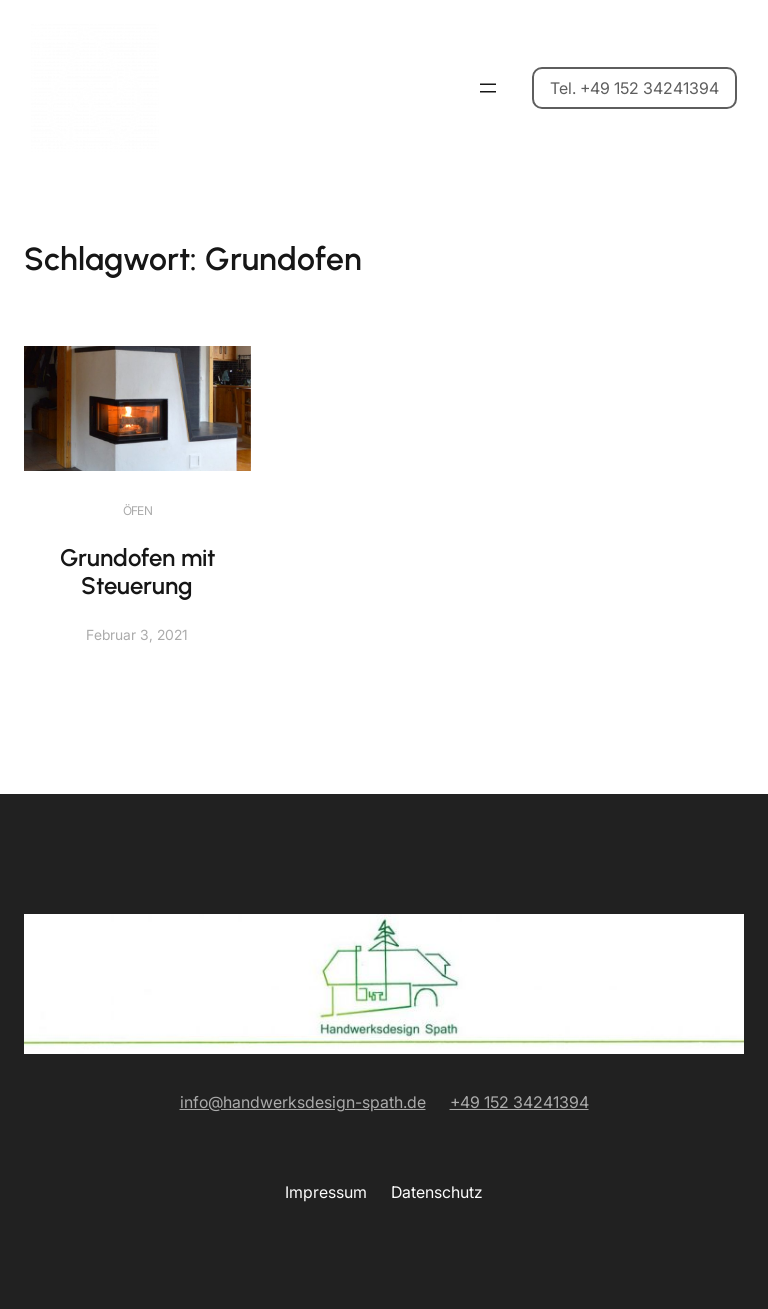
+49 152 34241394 (519, 1102)
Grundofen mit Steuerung (137, 571)
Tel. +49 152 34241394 (634, 88)
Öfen (138, 510)
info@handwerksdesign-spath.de (303, 1102)
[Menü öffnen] (488, 88)
